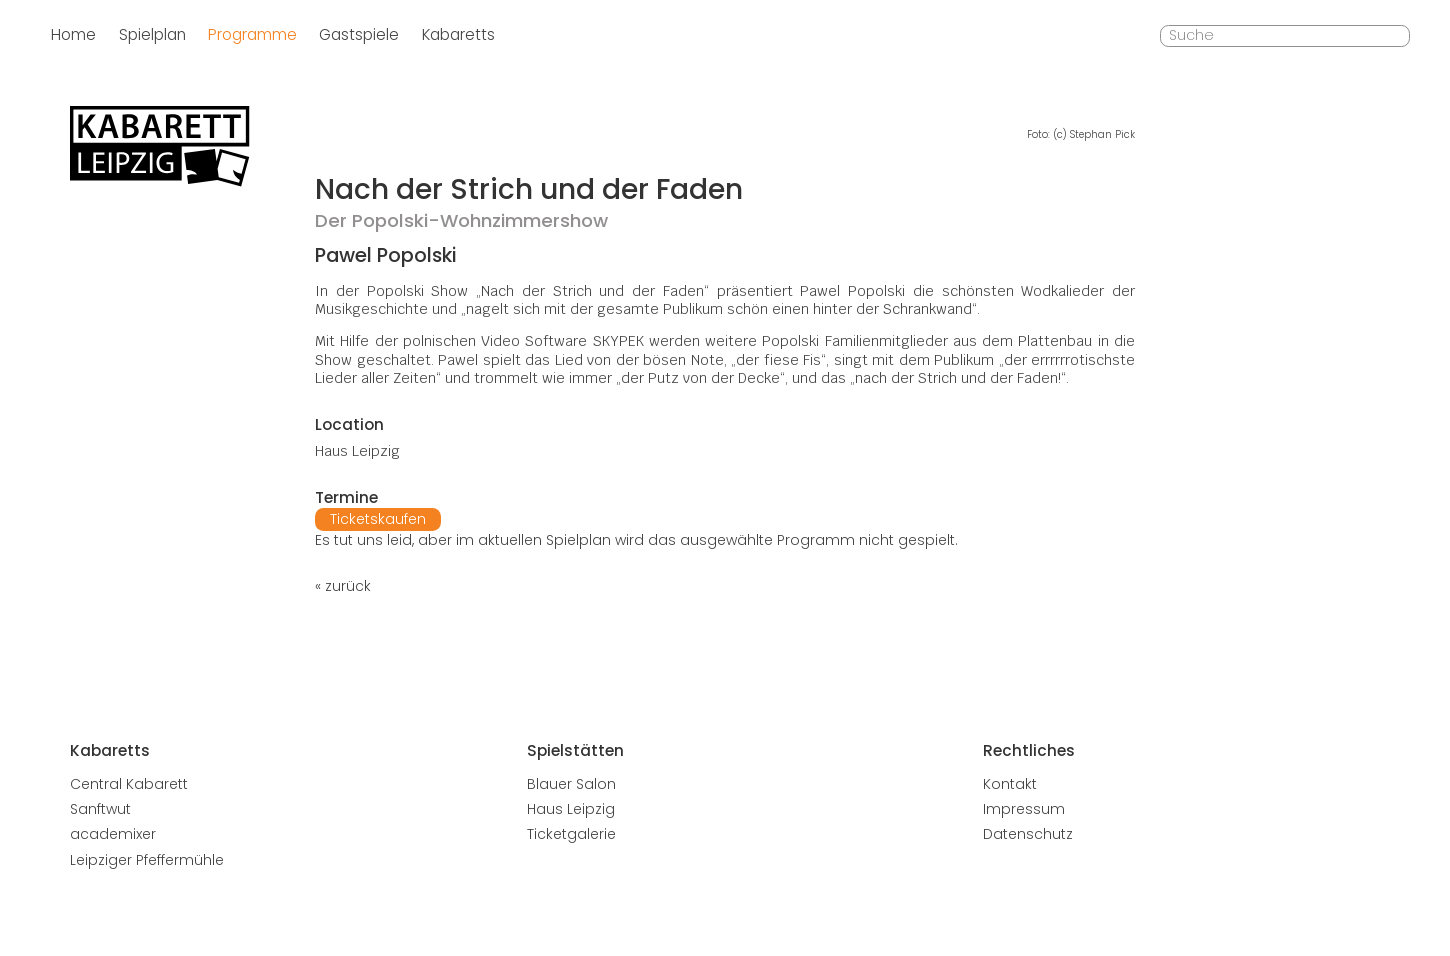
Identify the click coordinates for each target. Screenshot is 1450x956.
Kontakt (1010, 784)
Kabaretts (458, 34)
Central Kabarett (129, 784)
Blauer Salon (571, 784)
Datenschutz (1028, 834)
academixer (113, 834)
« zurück (343, 586)
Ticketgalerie (571, 834)
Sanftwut (100, 809)
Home (73, 34)
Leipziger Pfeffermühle (147, 860)
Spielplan (152, 34)
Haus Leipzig (571, 809)
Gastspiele (359, 34)
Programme (252, 34)
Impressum (1024, 809)
